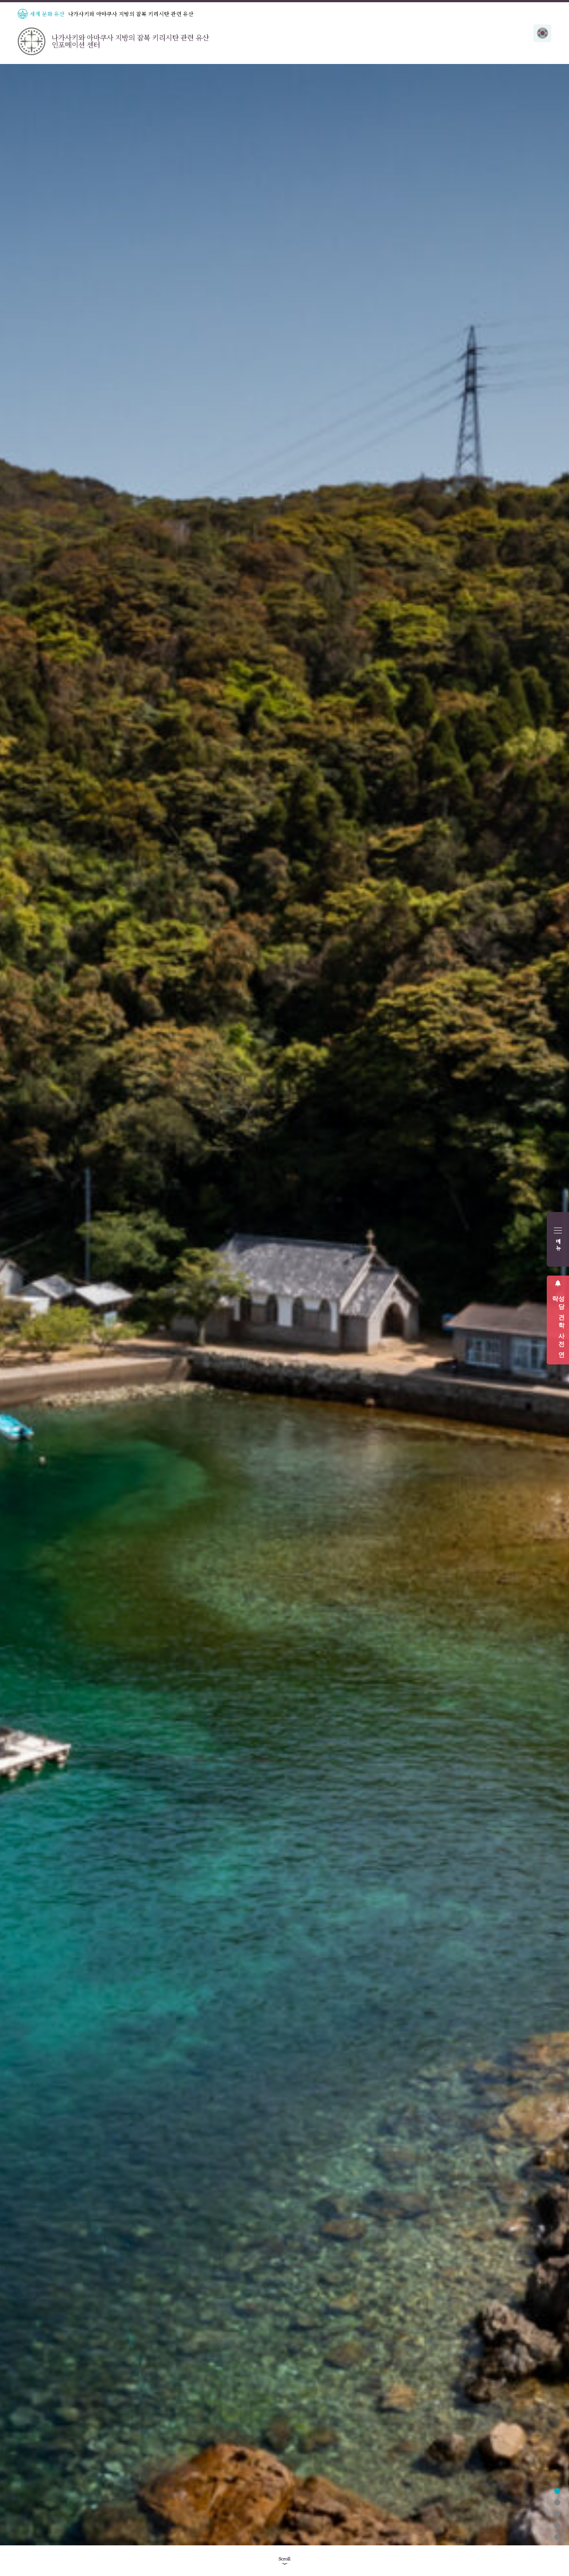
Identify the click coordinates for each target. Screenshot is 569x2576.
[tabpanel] (284, 1304)
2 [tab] (557, 2502)
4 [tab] (557, 2525)
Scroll (284, 2559)
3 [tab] (557, 2514)
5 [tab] (557, 2537)
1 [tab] (557, 2491)
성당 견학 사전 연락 (558, 1323)
